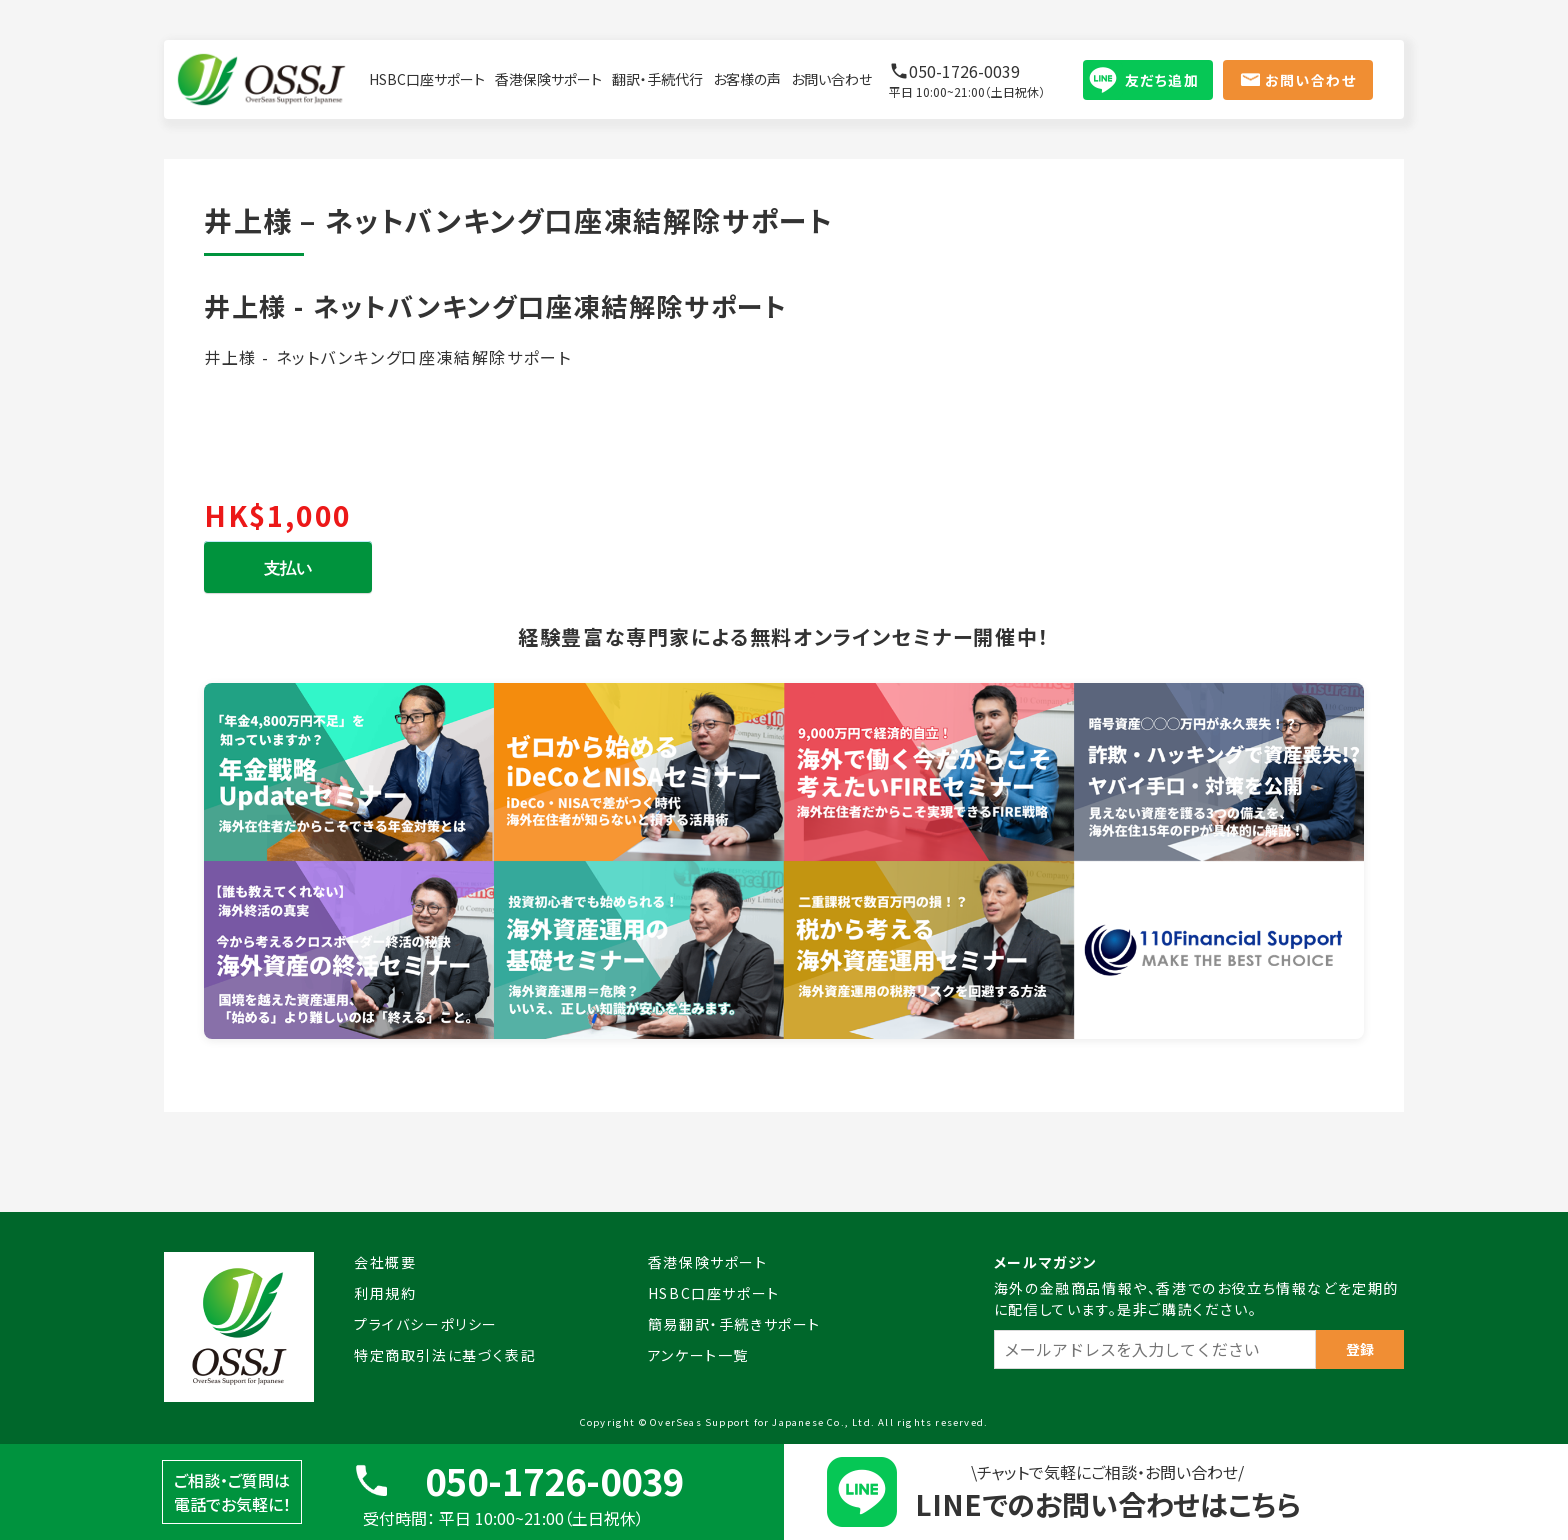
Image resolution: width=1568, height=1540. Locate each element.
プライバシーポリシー (426, 1324)
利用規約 (385, 1293)
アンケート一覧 (698, 1355)
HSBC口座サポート (427, 79)
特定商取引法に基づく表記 (445, 1355)
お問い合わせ (831, 79)
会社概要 (385, 1262)
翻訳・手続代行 (657, 79)
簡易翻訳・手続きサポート (734, 1324)
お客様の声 (747, 79)
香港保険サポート (548, 79)
